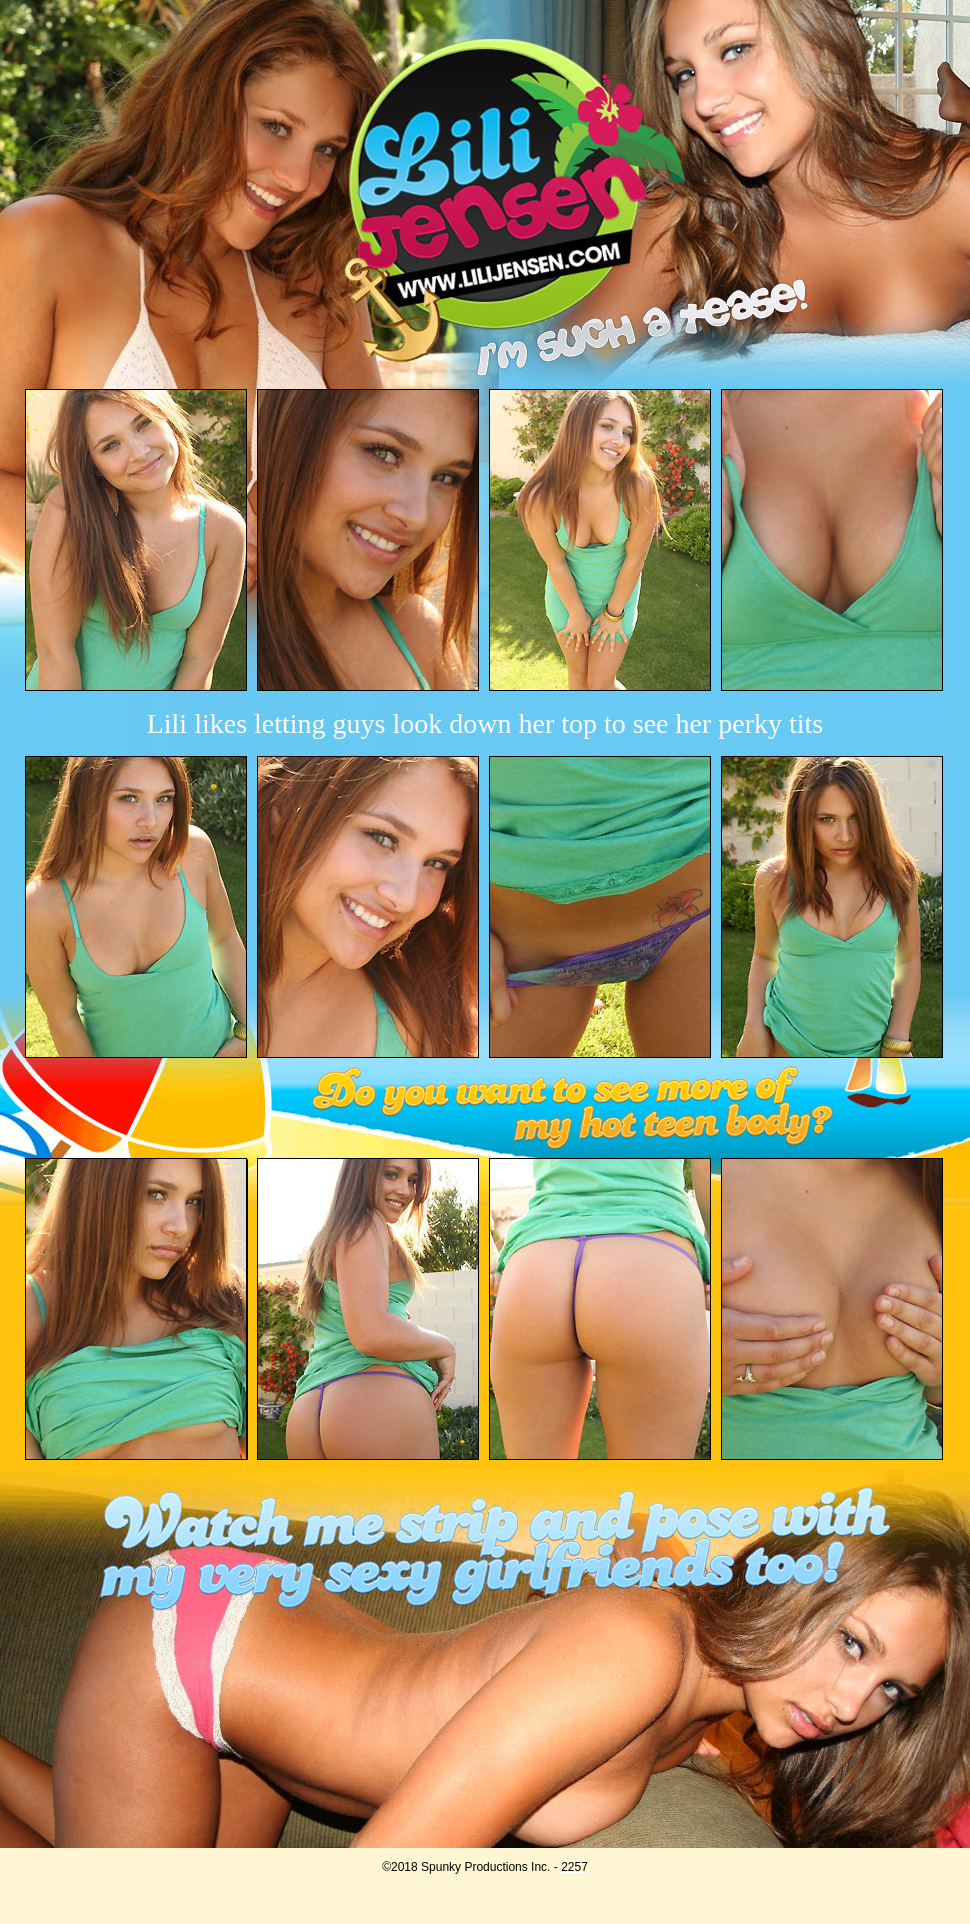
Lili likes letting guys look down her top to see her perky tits (485, 723)
